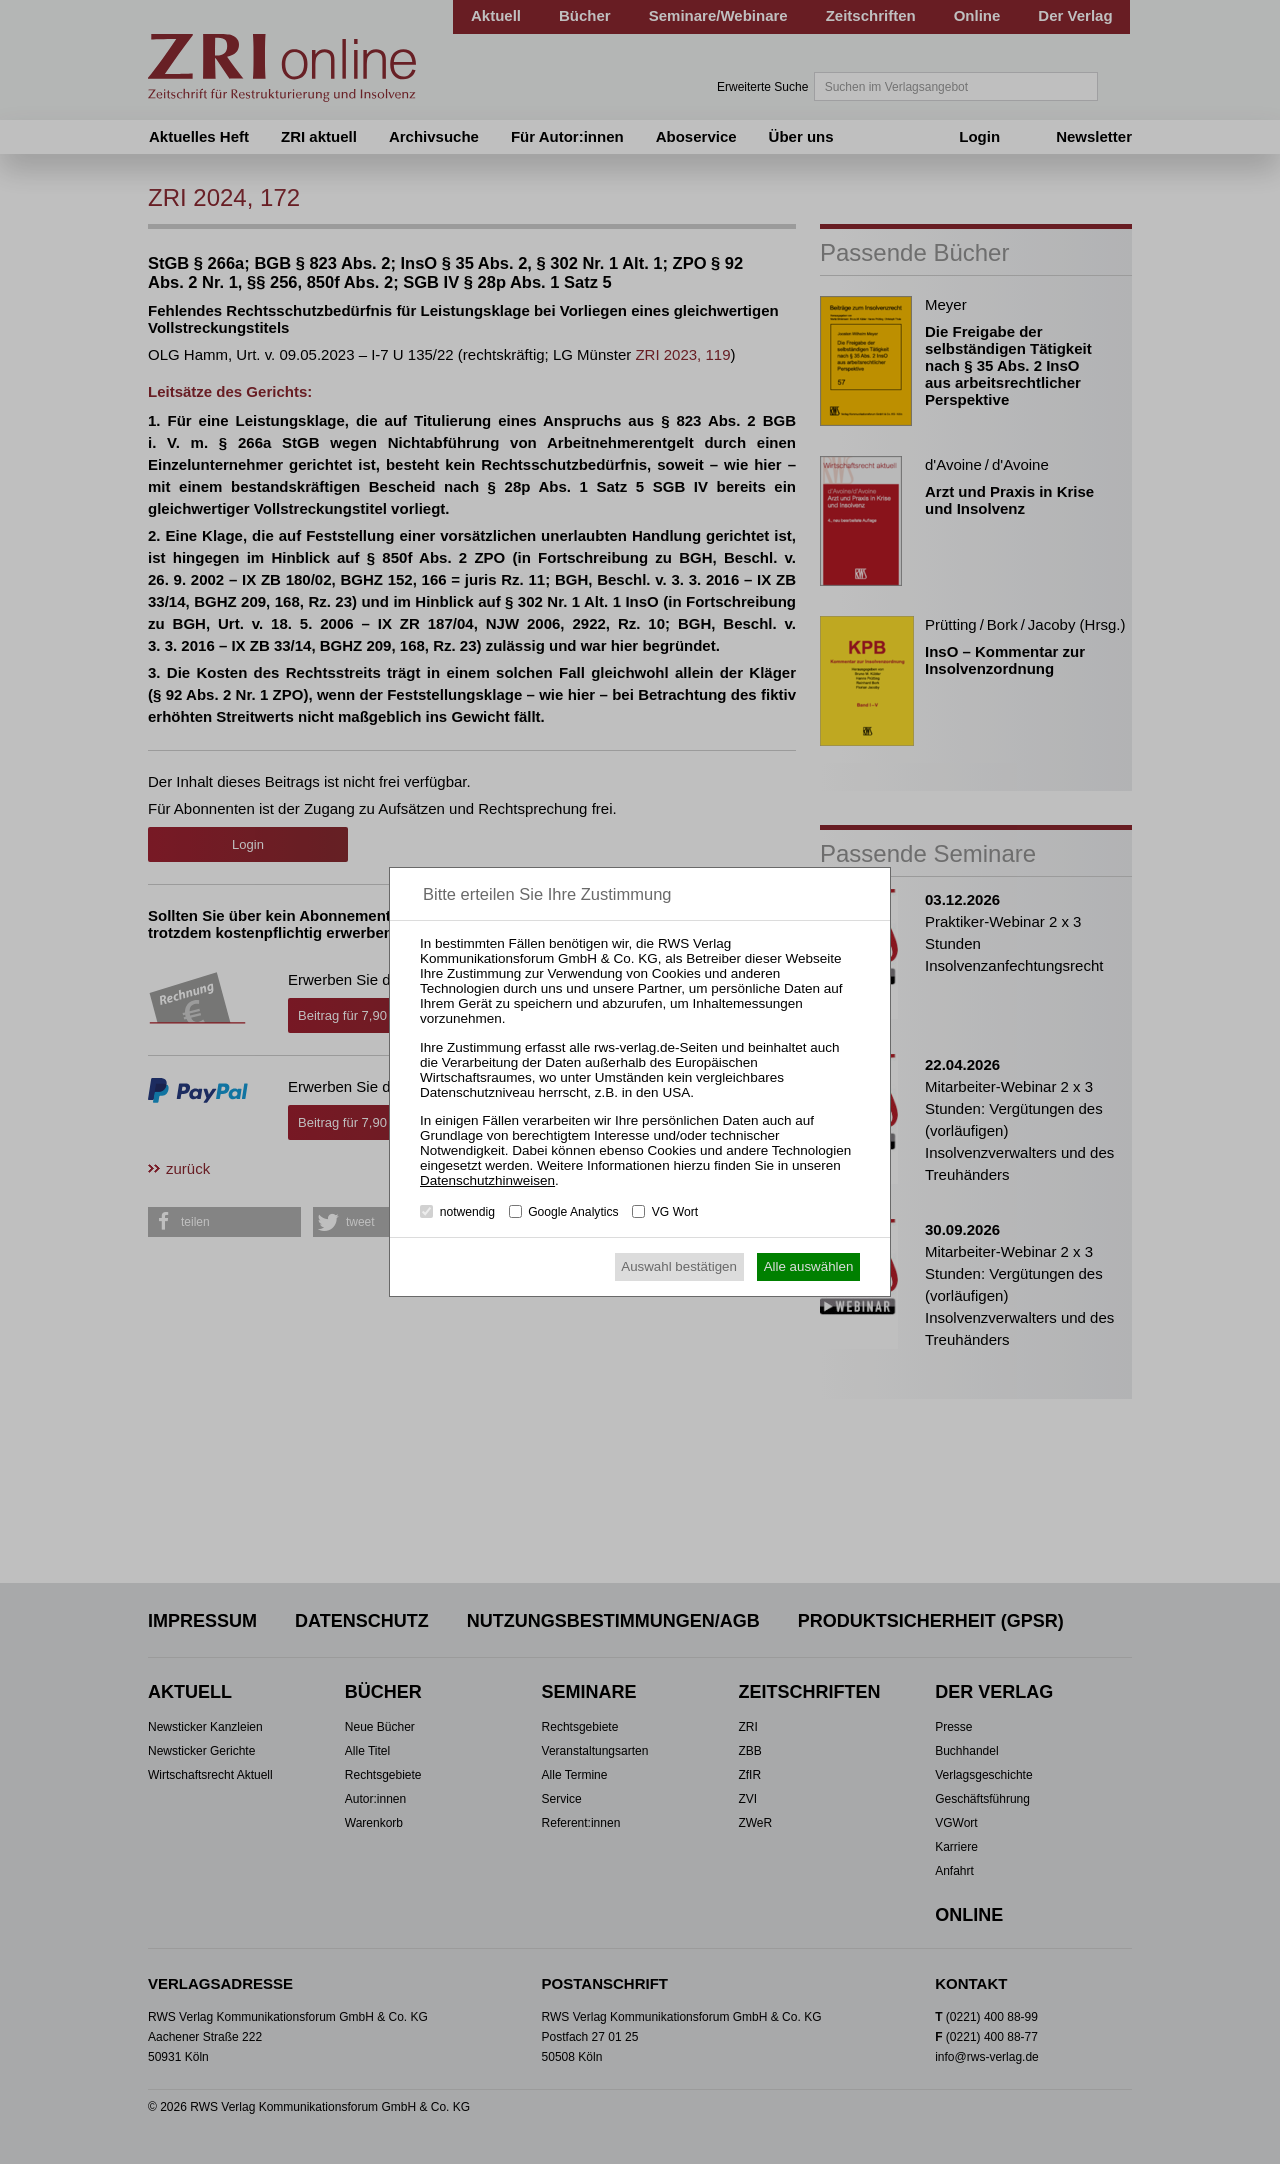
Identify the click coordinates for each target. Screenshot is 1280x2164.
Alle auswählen (809, 1266)
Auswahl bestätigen (679, 1266)
